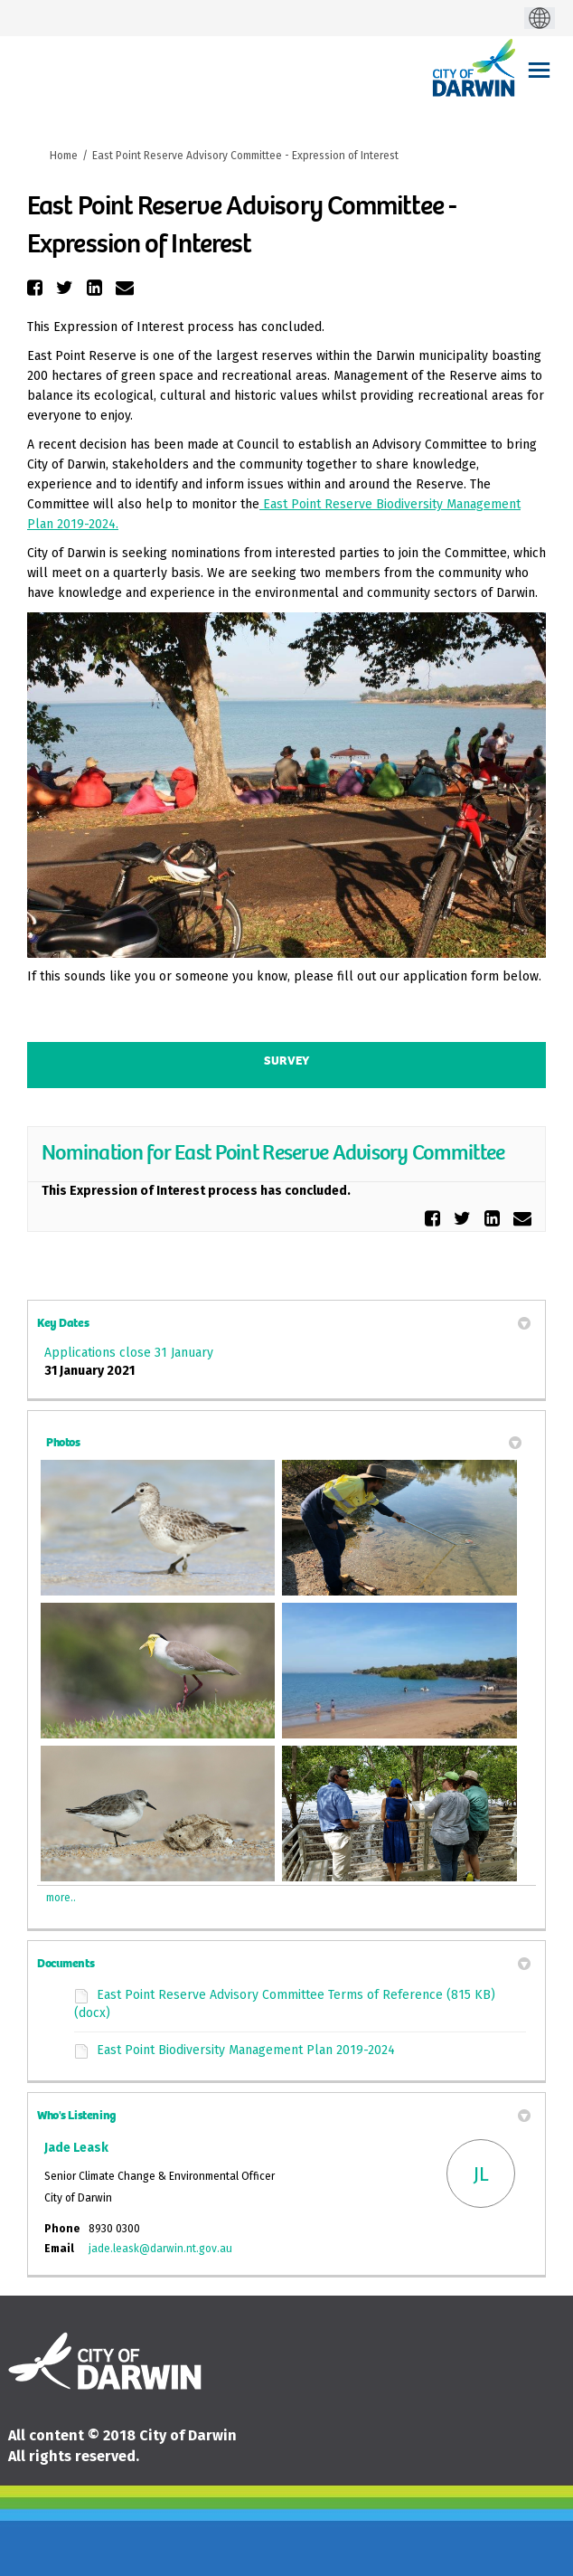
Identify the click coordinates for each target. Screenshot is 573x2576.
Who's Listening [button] (284, 2115)
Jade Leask (76, 2147)
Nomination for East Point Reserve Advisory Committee (273, 1152)
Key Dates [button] (284, 1322)
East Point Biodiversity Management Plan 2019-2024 (246, 2050)
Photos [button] (283, 1442)
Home (64, 155)
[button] (37, 288)
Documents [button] (284, 1963)
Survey (286, 1060)
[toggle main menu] (539, 70)
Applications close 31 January (128, 1352)
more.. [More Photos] (61, 1897)
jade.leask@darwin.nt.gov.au (160, 2248)
